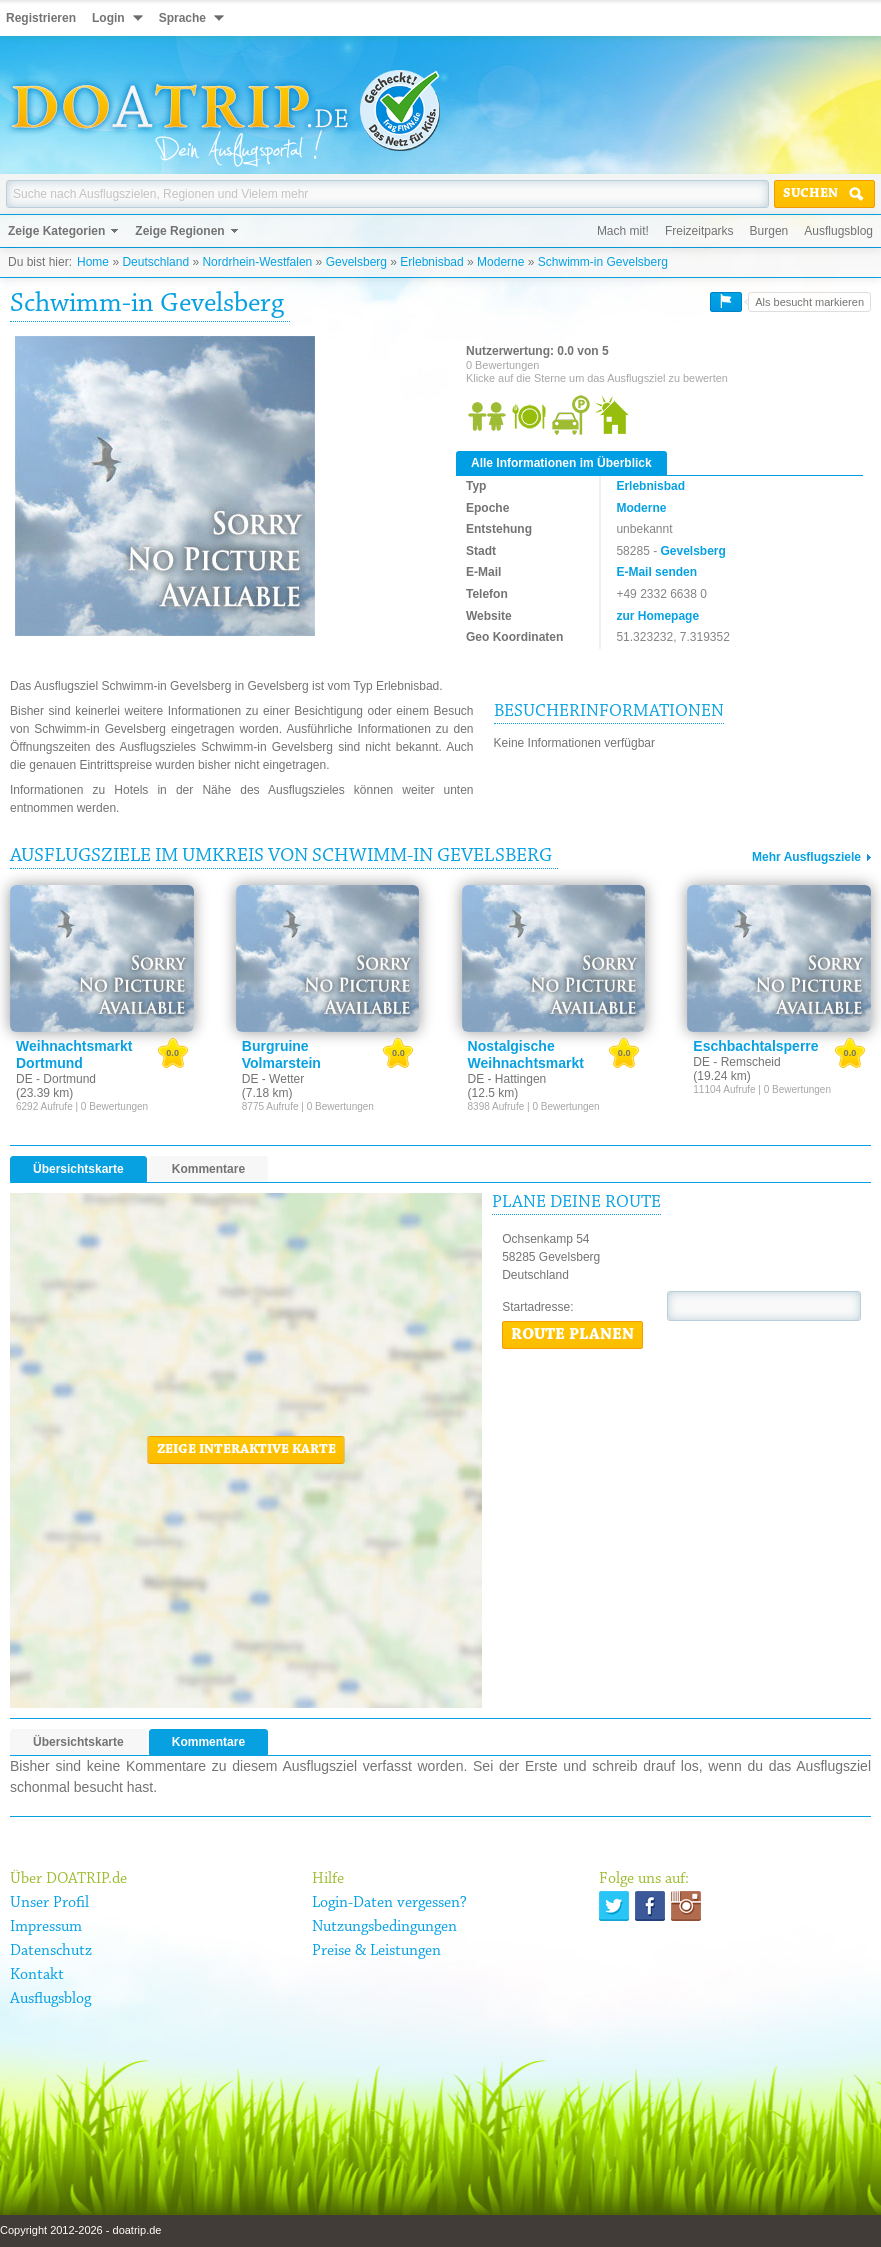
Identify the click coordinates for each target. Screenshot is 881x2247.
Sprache (182, 18)
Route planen (572, 1335)
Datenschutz (51, 1951)
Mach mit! (623, 231)
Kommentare (208, 1169)
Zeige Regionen (179, 231)
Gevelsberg (356, 262)
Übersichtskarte (78, 1169)
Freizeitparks (699, 231)
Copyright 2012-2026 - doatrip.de (80, 2230)
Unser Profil (49, 1903)
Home (93, 262)
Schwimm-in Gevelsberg (603, 262)
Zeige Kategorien (56, 231)
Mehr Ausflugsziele (806, 857)
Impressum (46, 1927)
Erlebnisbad (431, 262)
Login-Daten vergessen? (389, 1903)
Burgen (769, 231)
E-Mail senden (656, 572)
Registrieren (41, 18)
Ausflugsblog (838, 231)
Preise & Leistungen (376, 1951)
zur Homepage (657, 616)
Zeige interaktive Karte (246, 1450)
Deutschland (155, 262)
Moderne (500, 262)
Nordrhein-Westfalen (257, 262)
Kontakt (37, 1975)
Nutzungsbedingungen (384, 1927)
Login (108, 18)
